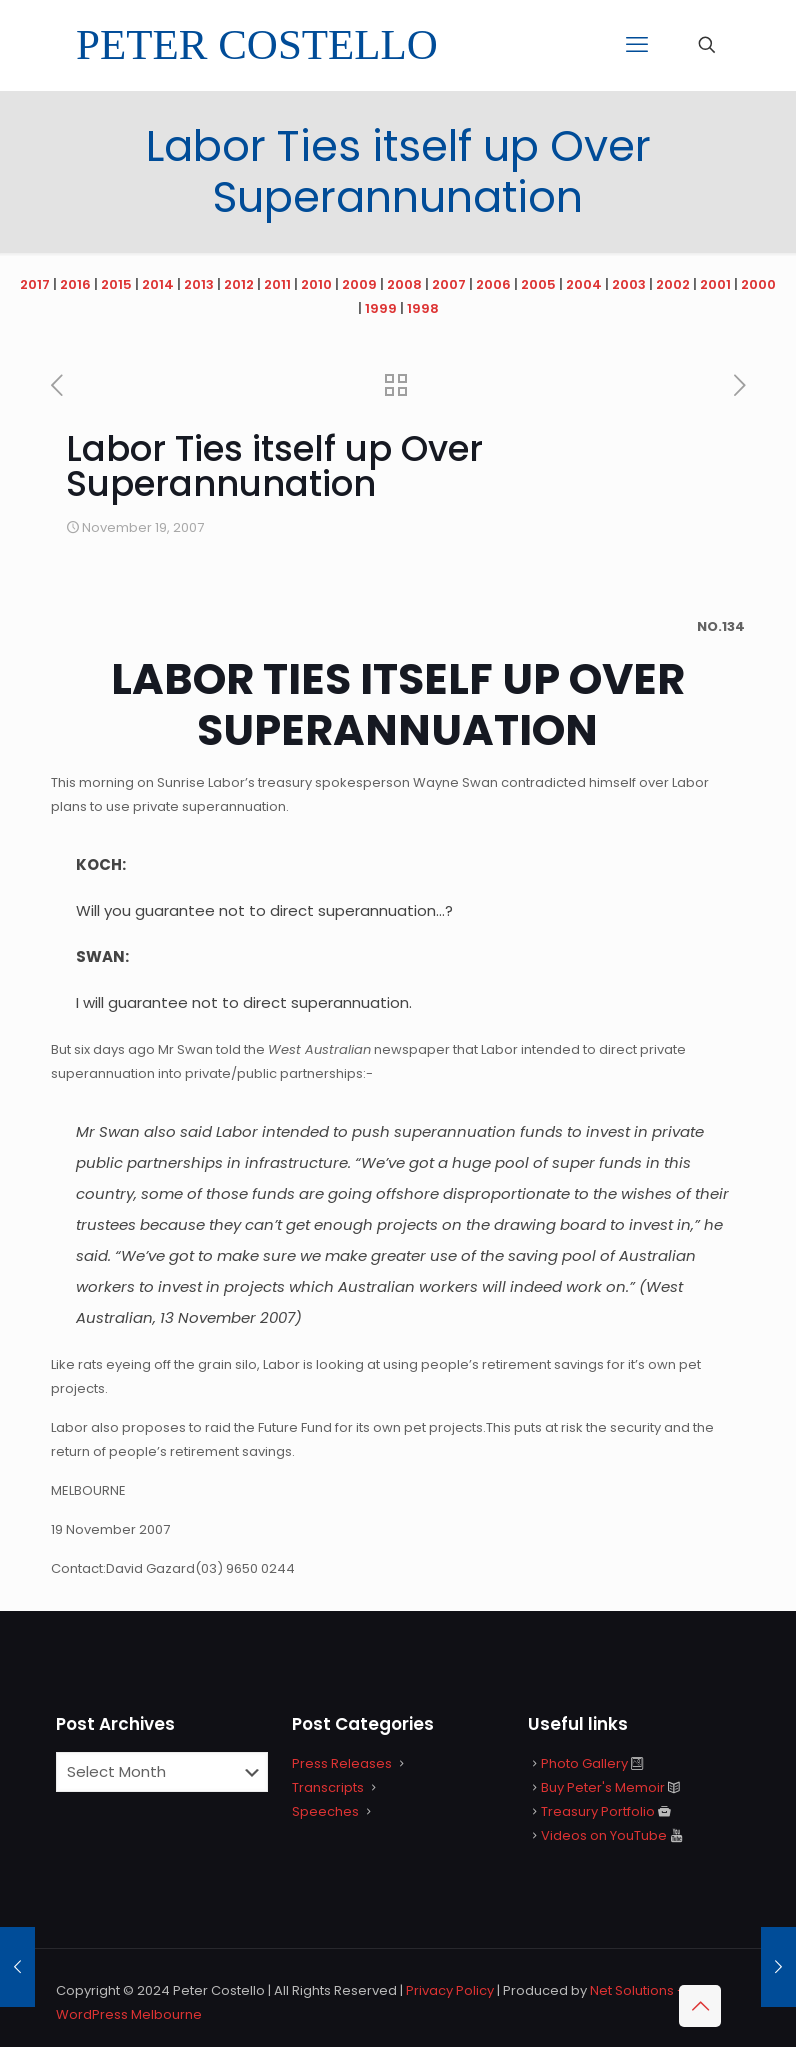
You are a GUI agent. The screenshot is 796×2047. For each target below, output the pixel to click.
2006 (493, 284)
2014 (158, 284)
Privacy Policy (450, 1990)
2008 (404, 284)
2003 (629, 284)
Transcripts (328, 1787)
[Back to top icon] (700, 2006)
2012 (239, 284)
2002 (673, 284)
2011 (277, 284)
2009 (359, 284)
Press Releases (342, 1763)
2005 (538, 284)
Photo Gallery (584, 1763)
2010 (316, 284)
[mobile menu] (637, 45)
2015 (116, 284)
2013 (199, 284)
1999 (381, 308)
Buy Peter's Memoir (603, 1787)
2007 (449, 284)
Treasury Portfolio (598, 1811)
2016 (75, 284)
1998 (423, 308)
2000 (758, 284)
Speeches (325, 1811)
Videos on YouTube (604, 1835)
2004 (584, 284)
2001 (715, 284)
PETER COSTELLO (257, 44)
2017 (35, 284)
